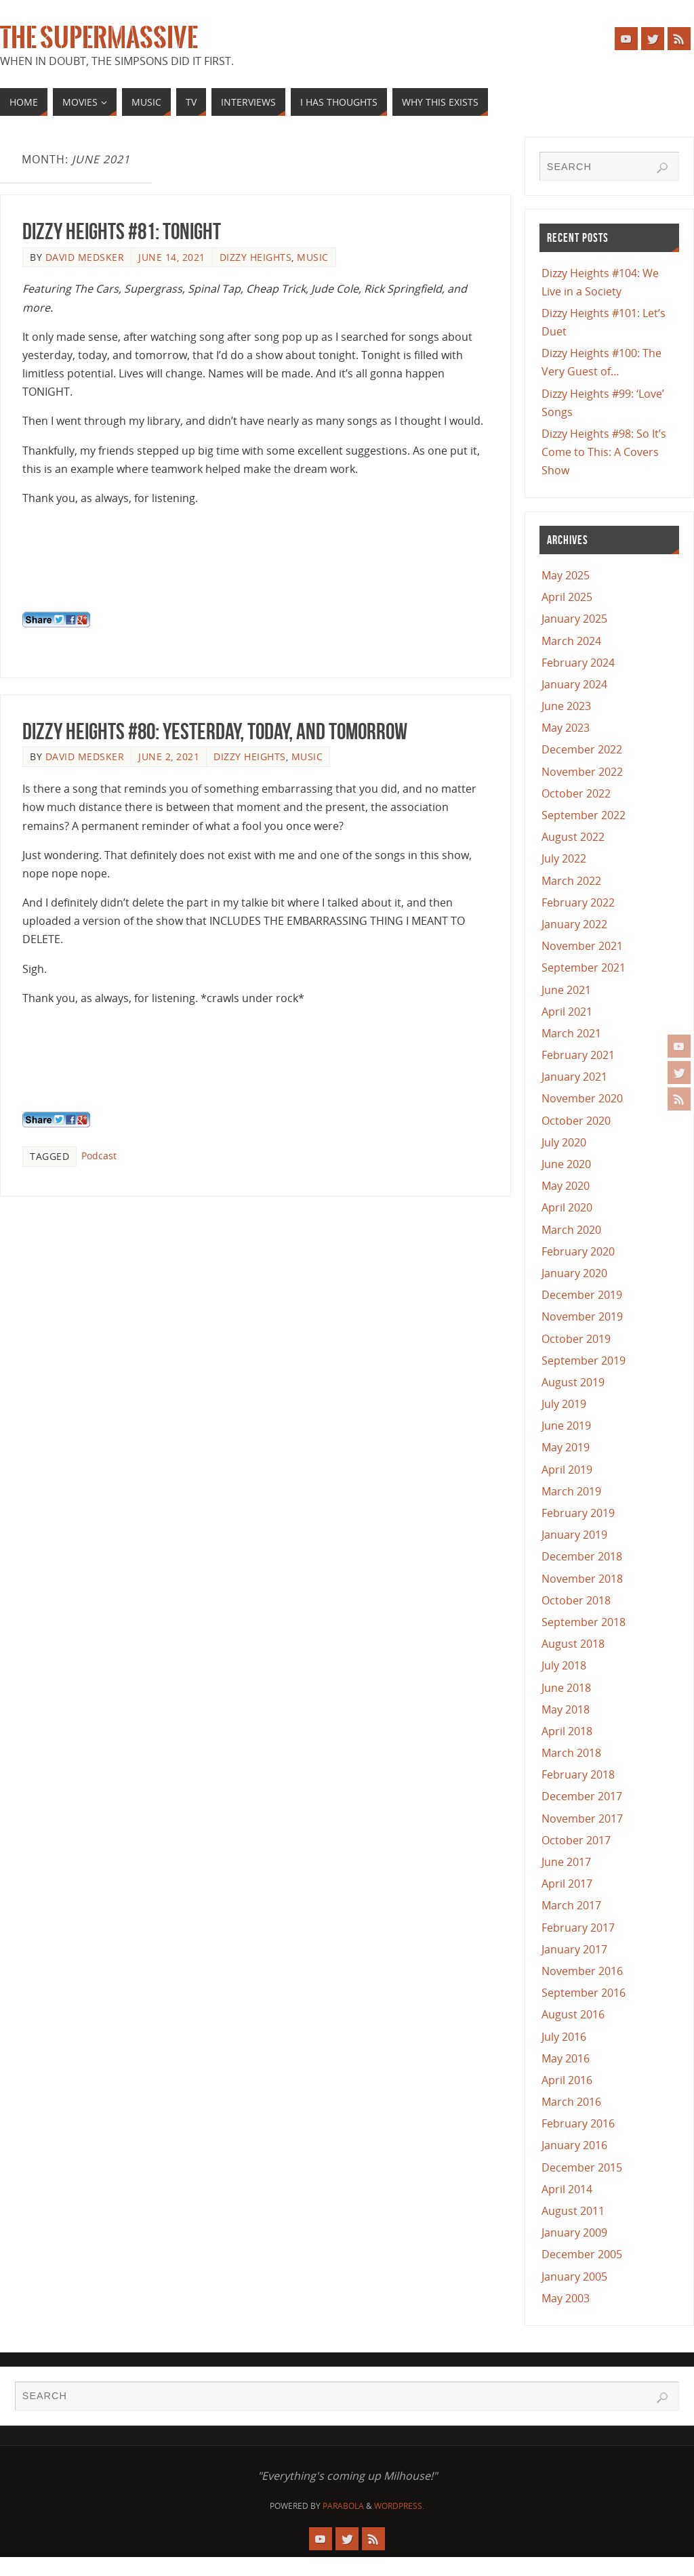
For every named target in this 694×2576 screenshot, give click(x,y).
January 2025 (574, 618)
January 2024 (574, 684)
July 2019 (564, 1403)
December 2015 (582, 2167)
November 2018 (582, 1578)
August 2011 (573, 2210)
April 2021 (567, 1011)
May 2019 (566, 1447)
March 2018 (571, 1752)
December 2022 (582, 749)
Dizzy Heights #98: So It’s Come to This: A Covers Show (604, 452)
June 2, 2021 (168, 756)
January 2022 (574, 924)
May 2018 (566, 1709)
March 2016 (571, 2101)
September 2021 (584, 967)
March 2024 (571, 640)
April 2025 (567, 596)
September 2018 (584, 1622)
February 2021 (578, 1054)
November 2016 (582, 1971)
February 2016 (578, 2123)
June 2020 (566, 1164)
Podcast (99, 1155)
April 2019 (567, 1469)
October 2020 (576, 1120)
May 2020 (566, 1185)
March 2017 (571, 1905)
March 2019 (571, 1491)
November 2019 (582, 1316)
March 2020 (571, 1229)
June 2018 (566, 1687)
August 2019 (573, 1382)
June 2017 (566, 1861)
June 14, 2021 (171, 257)
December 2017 (582, 1796)
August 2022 (573, 836)
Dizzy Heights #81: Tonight (121, 231)
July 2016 (564, 2036)
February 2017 (578, 1927)
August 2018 (573, 1643)
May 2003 (566, 2298)
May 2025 (566, 575)
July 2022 (564, 858)
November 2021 (582, 945)
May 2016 (566, 2058)
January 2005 (574, 2276)
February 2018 (578, 1774)
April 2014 (567, 2189)
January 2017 (574, 1949)
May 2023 (566, 727)
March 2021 (571, 1033)
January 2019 (574, 1534)
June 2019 (566, 1425)
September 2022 (584, 815)
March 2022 (571, 880)
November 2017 (582, 1818)
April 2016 (567, 2080)
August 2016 (573, 2014)
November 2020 (582, 1098)
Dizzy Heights (256, 257)
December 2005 (582, 2254)
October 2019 (576, 1338)
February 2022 (578, 902)
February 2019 (578, 1512)
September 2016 (584, 1992)
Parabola (343, 2506)
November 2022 (582, 771)
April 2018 (567, 1731)
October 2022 (576, 793)
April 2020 (567, 1207)
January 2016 (574, 2145)
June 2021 (566, 989)
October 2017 (576, 1840)
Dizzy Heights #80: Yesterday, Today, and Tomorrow (214, 731)
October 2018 (576, 1600)
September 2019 (584, 1360)
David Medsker (85, 257)
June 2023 (566, 706)
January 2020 (574, 1273)
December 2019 (582, 1294)
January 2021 (574, 1076)
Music (313, 257)
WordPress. (399, 2506)
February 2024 (578, 662)
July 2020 (564, 1142)
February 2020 (578, 1251)
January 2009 (574, 2232)
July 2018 (564, 1665)
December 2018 (582, 1556)
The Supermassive (99, 38)
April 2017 (567, 1883)
